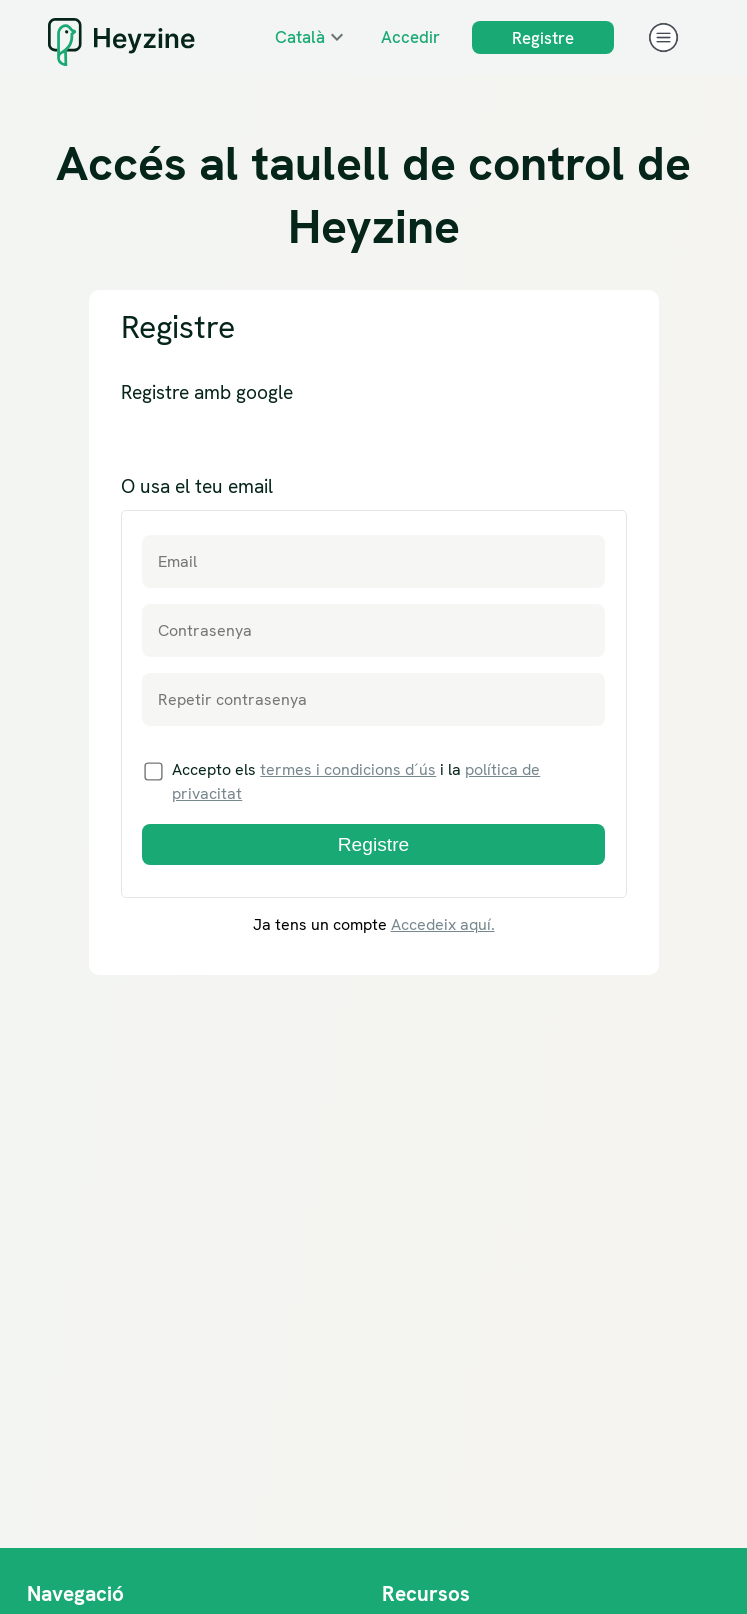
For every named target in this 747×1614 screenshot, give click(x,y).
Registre (543, 38)
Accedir (410, 37)
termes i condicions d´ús (348, 769)
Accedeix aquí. (443, 924)
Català (300, 37)
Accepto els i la (343, 781)
